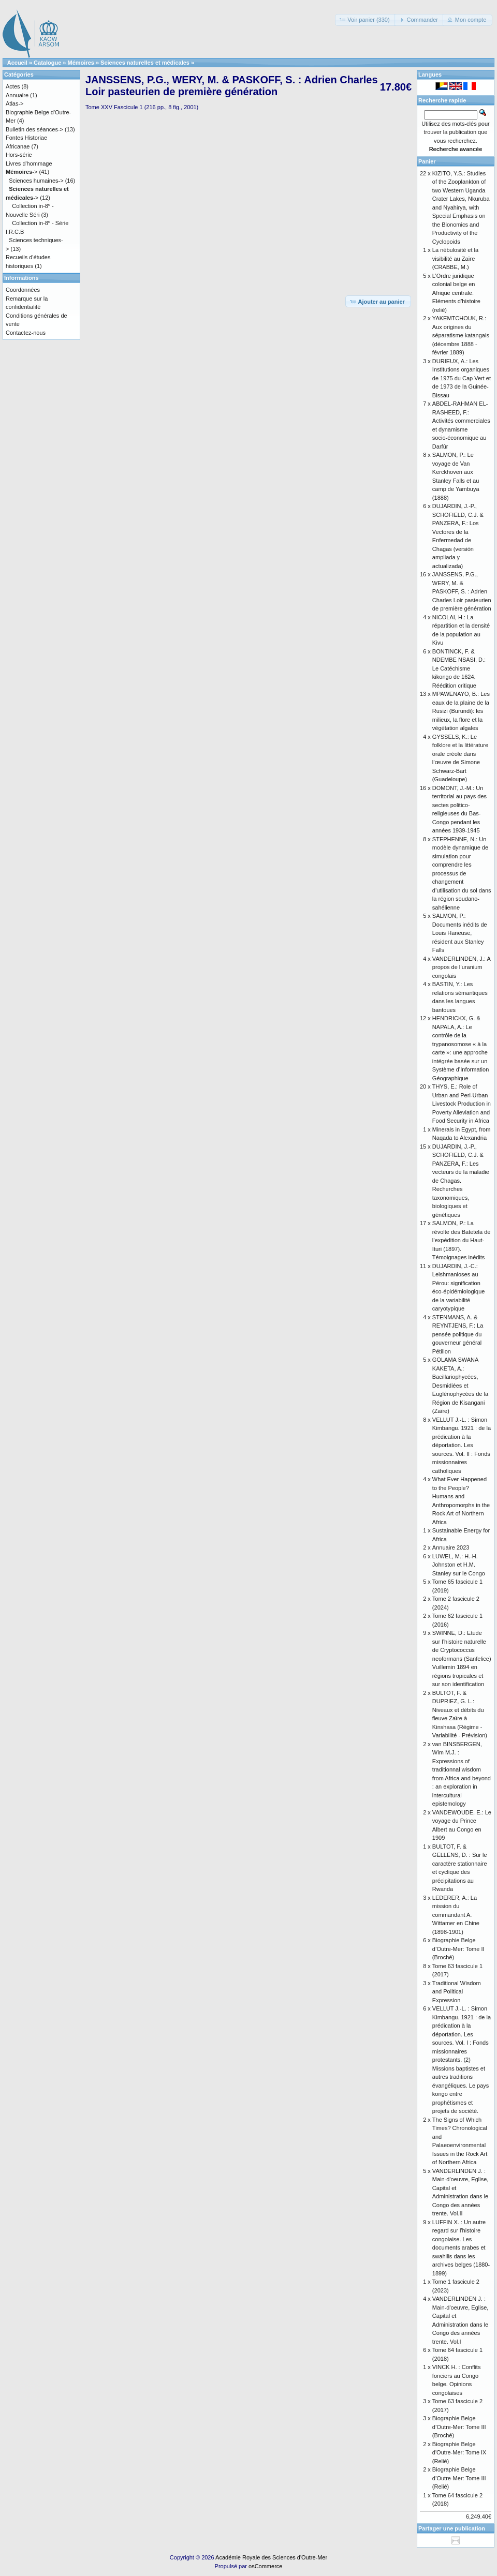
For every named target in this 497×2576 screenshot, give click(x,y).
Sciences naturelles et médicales (144, 62)
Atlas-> (15, 103)
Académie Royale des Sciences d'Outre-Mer (271, 2557)
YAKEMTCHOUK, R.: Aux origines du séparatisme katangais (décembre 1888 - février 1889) (460, 335)
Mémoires (81, 62)
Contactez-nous (26, 333)
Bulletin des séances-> (34, 129)
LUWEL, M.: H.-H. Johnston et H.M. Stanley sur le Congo (458, 1564)
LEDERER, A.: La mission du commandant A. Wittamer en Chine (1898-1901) (455, 1915)
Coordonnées (23, 290)
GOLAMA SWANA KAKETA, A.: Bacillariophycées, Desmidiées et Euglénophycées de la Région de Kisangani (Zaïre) (460, 1385)
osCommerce (265, 2566)
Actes (13, 86)
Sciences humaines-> (36, 180)
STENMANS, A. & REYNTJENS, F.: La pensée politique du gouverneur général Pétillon (457, 1334)
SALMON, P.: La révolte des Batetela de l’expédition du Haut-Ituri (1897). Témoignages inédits (461, 1240)
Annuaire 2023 (451, 1547)
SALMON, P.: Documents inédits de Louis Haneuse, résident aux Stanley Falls (459, 933)
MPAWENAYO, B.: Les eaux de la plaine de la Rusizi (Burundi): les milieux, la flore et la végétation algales (461, 711)
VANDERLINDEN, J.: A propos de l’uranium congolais (461, 967)
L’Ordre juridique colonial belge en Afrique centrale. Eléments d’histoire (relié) (456, 293)
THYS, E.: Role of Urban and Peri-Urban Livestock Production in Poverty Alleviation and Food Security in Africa (461, 1103)
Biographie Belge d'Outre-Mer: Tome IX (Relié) (459, 2452)
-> (21, 172)
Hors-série (19, 155)
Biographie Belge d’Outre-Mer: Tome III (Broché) (459, 2426)
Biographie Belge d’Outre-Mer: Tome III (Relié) (459, 2478)
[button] (365, 20)
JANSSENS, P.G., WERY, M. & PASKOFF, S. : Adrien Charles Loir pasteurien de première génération (461, 591)
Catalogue (47, 62)
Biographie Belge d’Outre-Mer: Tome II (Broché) (458, 1948)
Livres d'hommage (29, 163)
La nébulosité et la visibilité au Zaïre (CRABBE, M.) (455, 258)
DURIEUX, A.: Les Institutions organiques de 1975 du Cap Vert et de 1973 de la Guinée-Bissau (461, 378)
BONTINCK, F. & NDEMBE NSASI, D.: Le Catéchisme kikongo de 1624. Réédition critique (459, 668)
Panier (427, 161)
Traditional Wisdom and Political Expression (456, 1991)
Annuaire (17, 95)
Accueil (17, 62)
